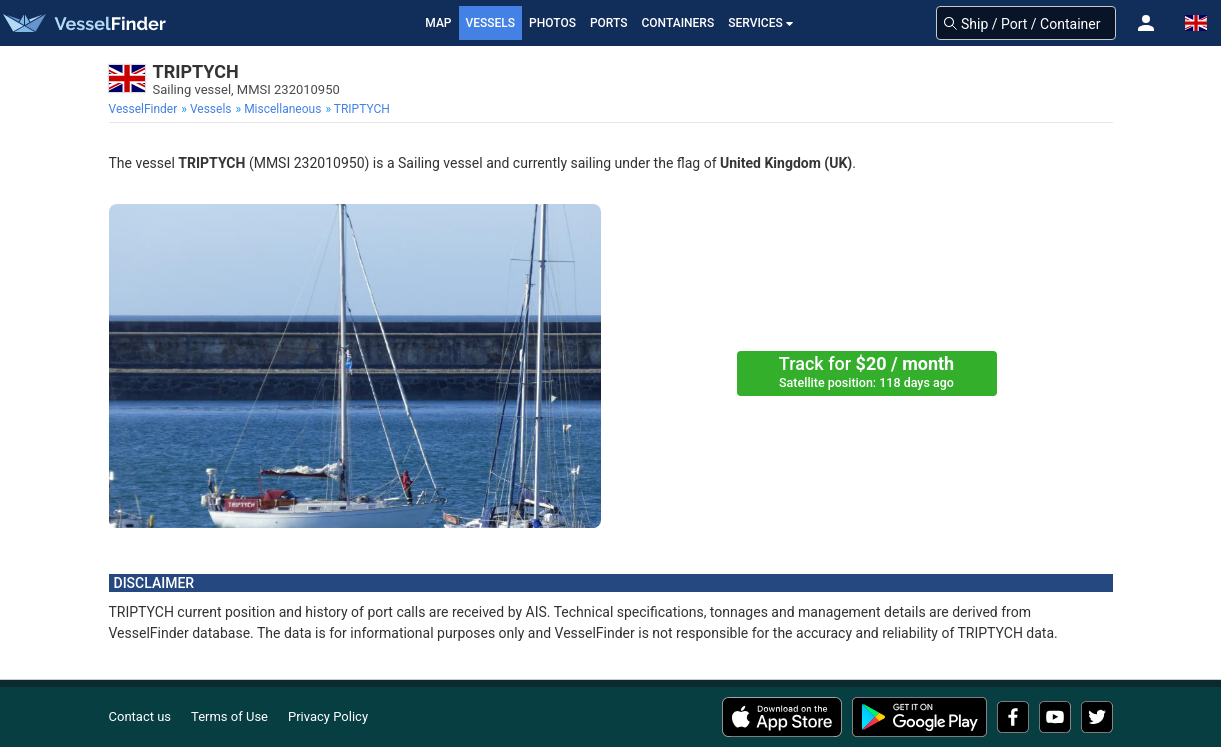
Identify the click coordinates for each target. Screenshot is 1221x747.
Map (438, 23)
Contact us (140, 716)
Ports (609, 23)
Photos (552, 23)
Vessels (491, 23)
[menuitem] (145, 109)
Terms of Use (229, 716)
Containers (678, 23)
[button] (1146, 23)
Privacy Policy (328, 716)
